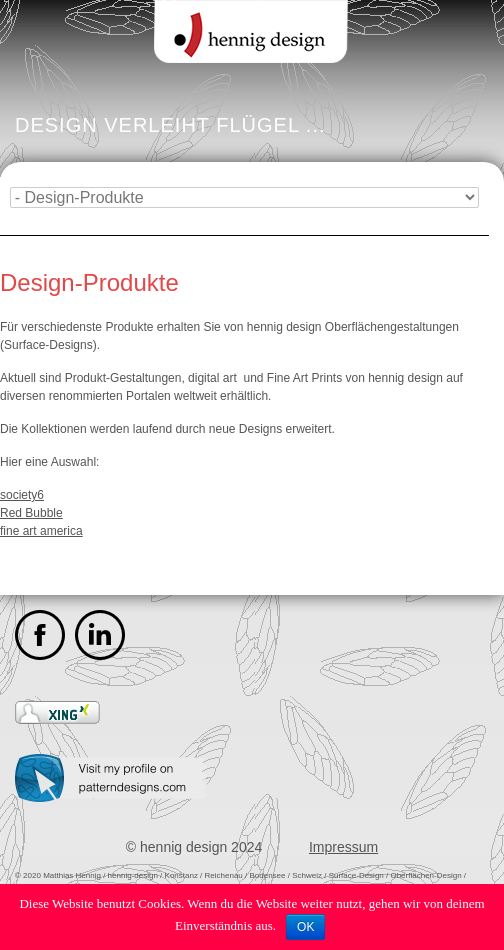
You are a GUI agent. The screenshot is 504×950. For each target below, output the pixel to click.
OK (305, 927)
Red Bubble (31, 513)
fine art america (41, 531)
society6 (22, 495)
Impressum (343, 847)
